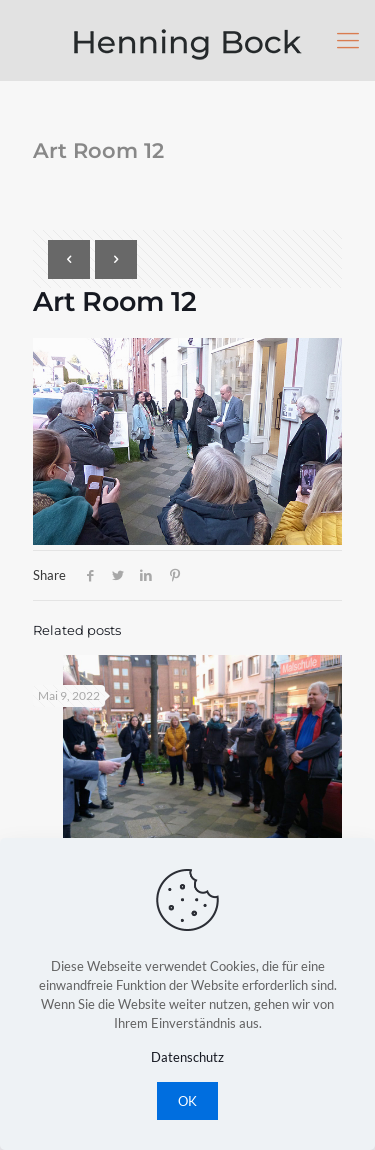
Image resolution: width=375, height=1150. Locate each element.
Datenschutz (187, 1057)
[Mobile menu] (348, 40)
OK (187, 1101)
